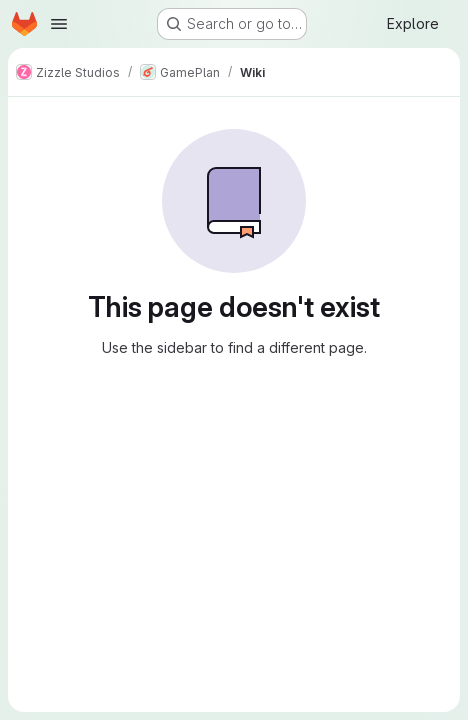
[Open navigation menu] (59, 24)
